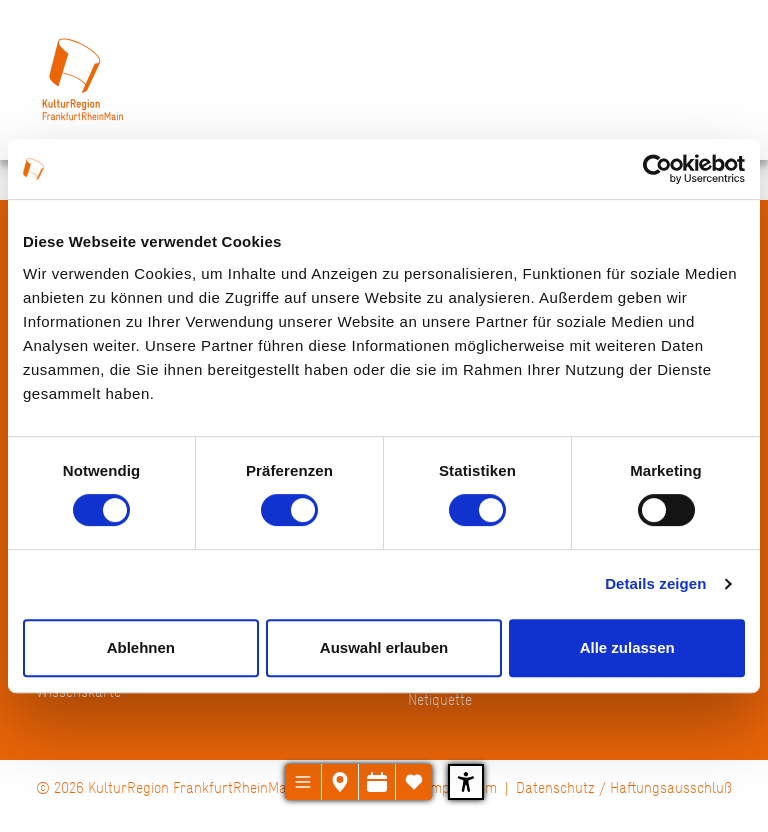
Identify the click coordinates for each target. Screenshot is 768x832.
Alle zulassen (627, 647)
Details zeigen (655, 583)
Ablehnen (141, 647)
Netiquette (440, 699)
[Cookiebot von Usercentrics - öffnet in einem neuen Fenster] (657, 169)
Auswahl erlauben (384, 647)
